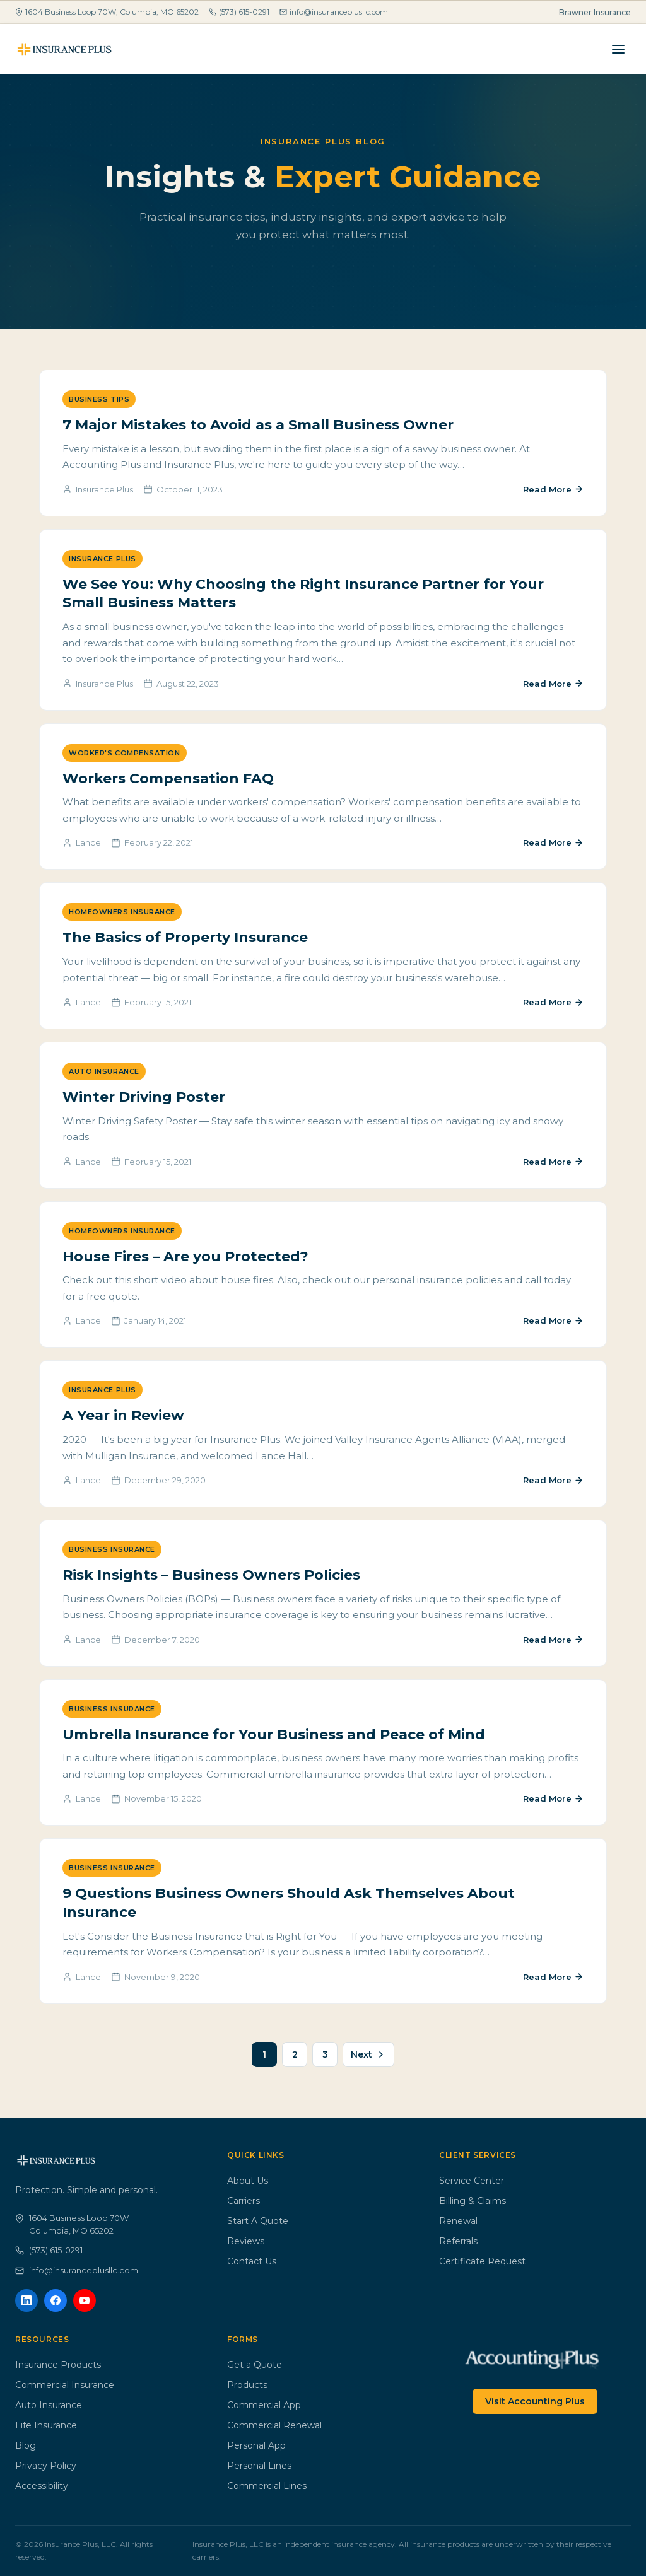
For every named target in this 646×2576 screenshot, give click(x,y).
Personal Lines (259, 2465)
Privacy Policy (45, 2465)
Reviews (245, 2241)
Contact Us (251, 2261)
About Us (247, 2180)
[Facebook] (55, 2300)
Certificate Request (482, 2261)
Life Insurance (46, 2425)
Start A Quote (257, 2221)
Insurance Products (58, 2364)
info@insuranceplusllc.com (333, 11)
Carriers (243, 2200)
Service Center (471, 2180)
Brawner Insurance (595, 12)
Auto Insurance (48, 2405)
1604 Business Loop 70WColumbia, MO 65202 (72, 2224)
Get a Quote (254, 2364)
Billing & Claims (472, 2200)
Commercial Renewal (274, 2425)
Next (368, 2054)
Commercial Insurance (64, 2385)
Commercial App (264, 2405)
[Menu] (618, 49)
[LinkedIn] (26, 2300)
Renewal (458, 2221)
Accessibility (41, 2485)
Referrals (458, 2241)
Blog (25, 2445)
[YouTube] (84, 2300)
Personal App (256, 2445)
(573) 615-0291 (239, 11)
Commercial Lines (267, 2485)
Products (247, 2385)
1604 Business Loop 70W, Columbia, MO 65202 (107, 11)
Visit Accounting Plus (535, 2401)
